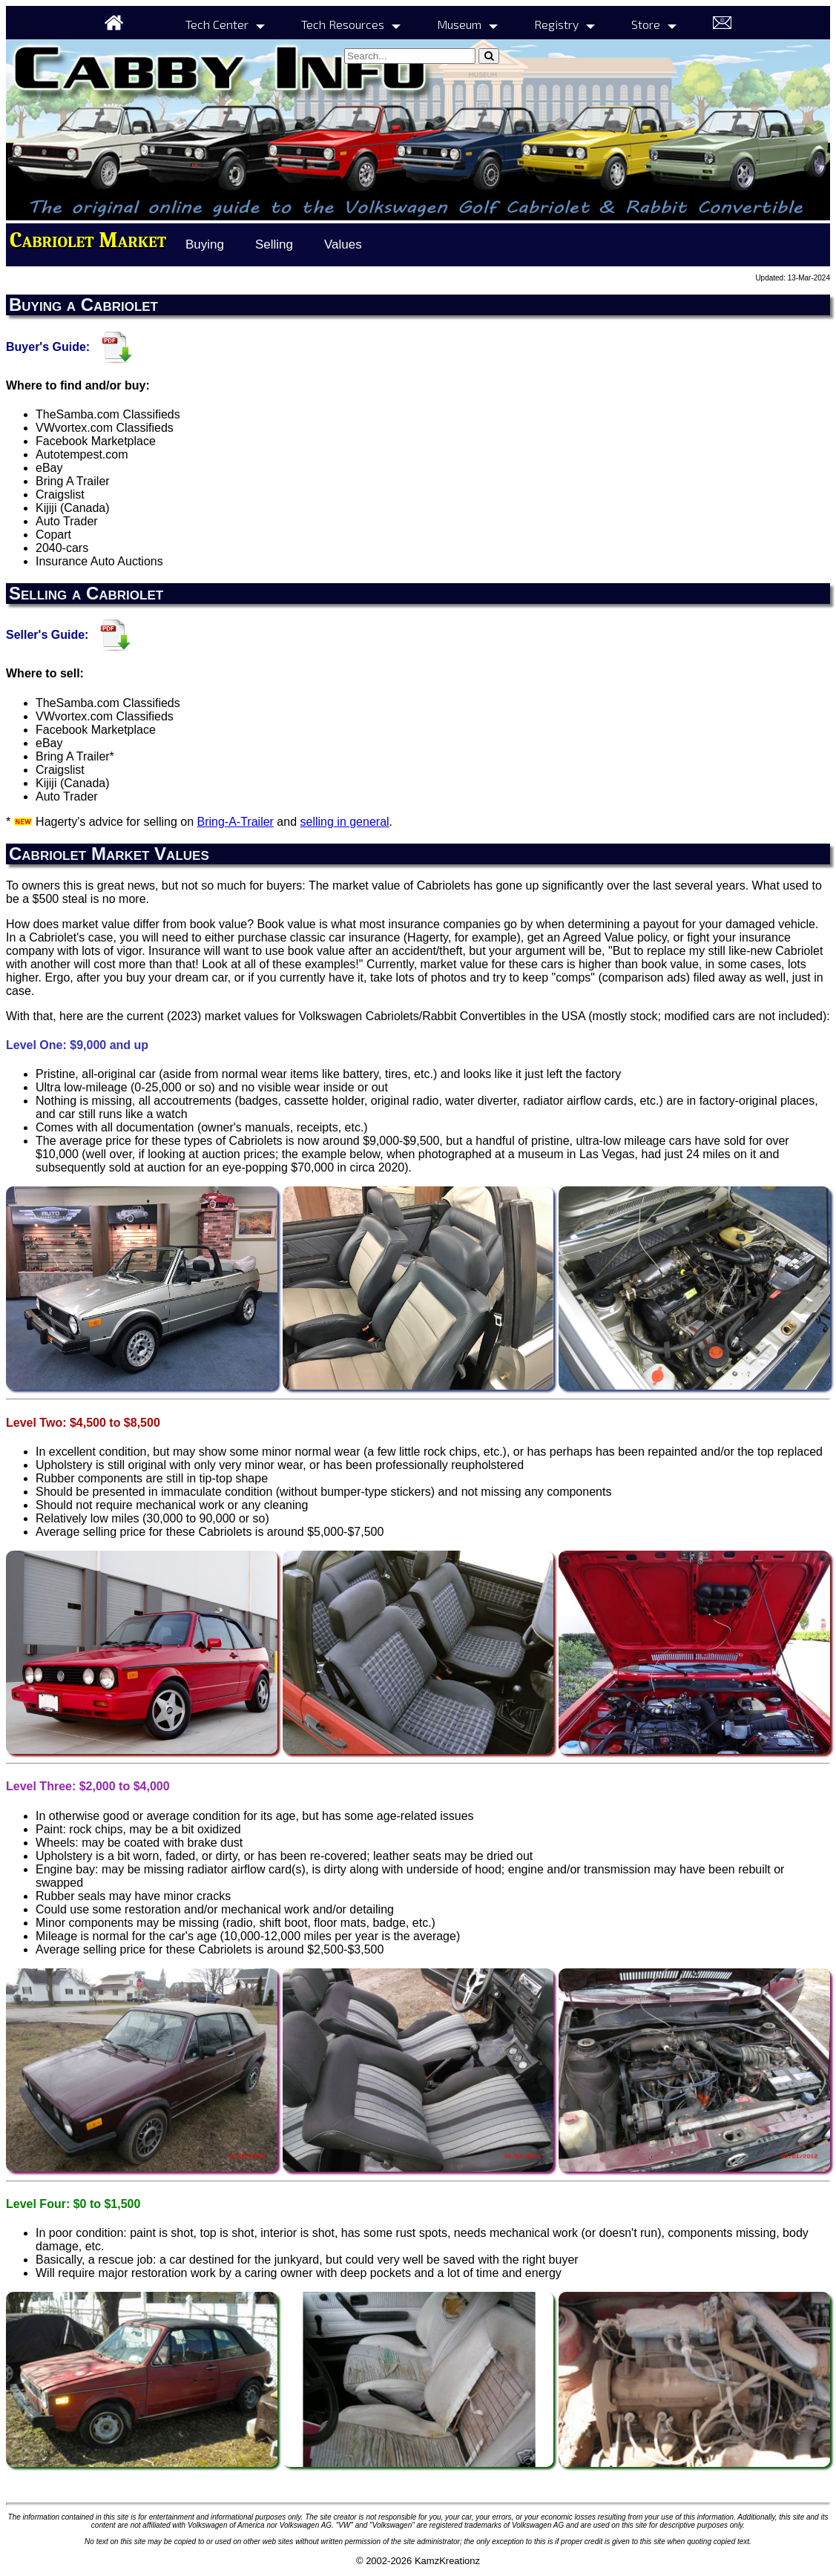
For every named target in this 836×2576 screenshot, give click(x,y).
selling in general (344, 821)
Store (645, 24)
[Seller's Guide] (116, 634)
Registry (556, 24)
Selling (274, 244)
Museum (459, 24)
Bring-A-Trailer (235, 821)
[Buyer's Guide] (117, 346)
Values (343, 244)
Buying (204, 244)
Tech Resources (342, 24)
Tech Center (217, 24)
